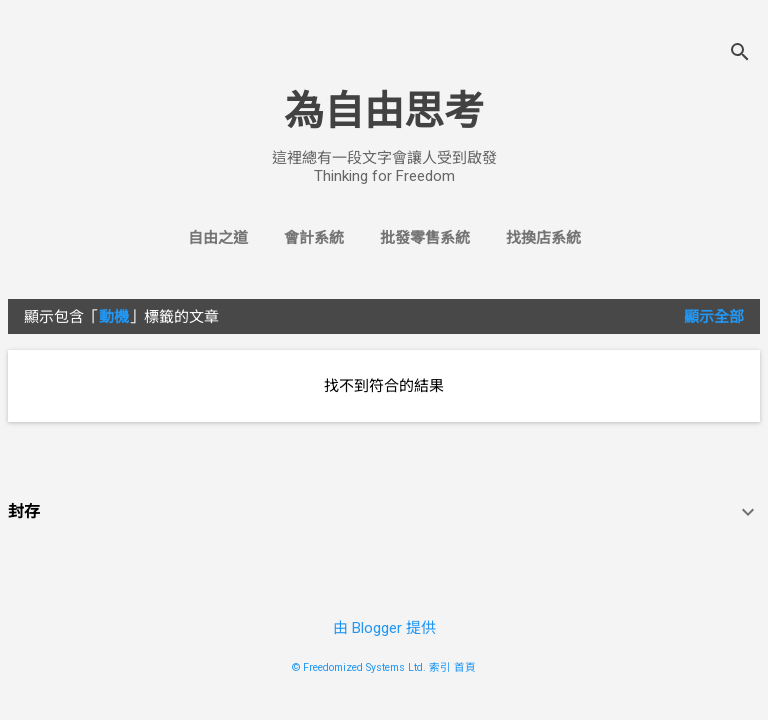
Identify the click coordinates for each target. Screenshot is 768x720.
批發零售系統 (425, 238)
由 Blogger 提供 (384, 628)
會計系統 (314, 238)
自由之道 (218, 238)
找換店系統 (543, 238)
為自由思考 (384, 111)
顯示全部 (714, 317)
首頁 (465, 667)
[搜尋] (740, 54)
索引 (440, 667)
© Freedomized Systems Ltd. (359, 667)
